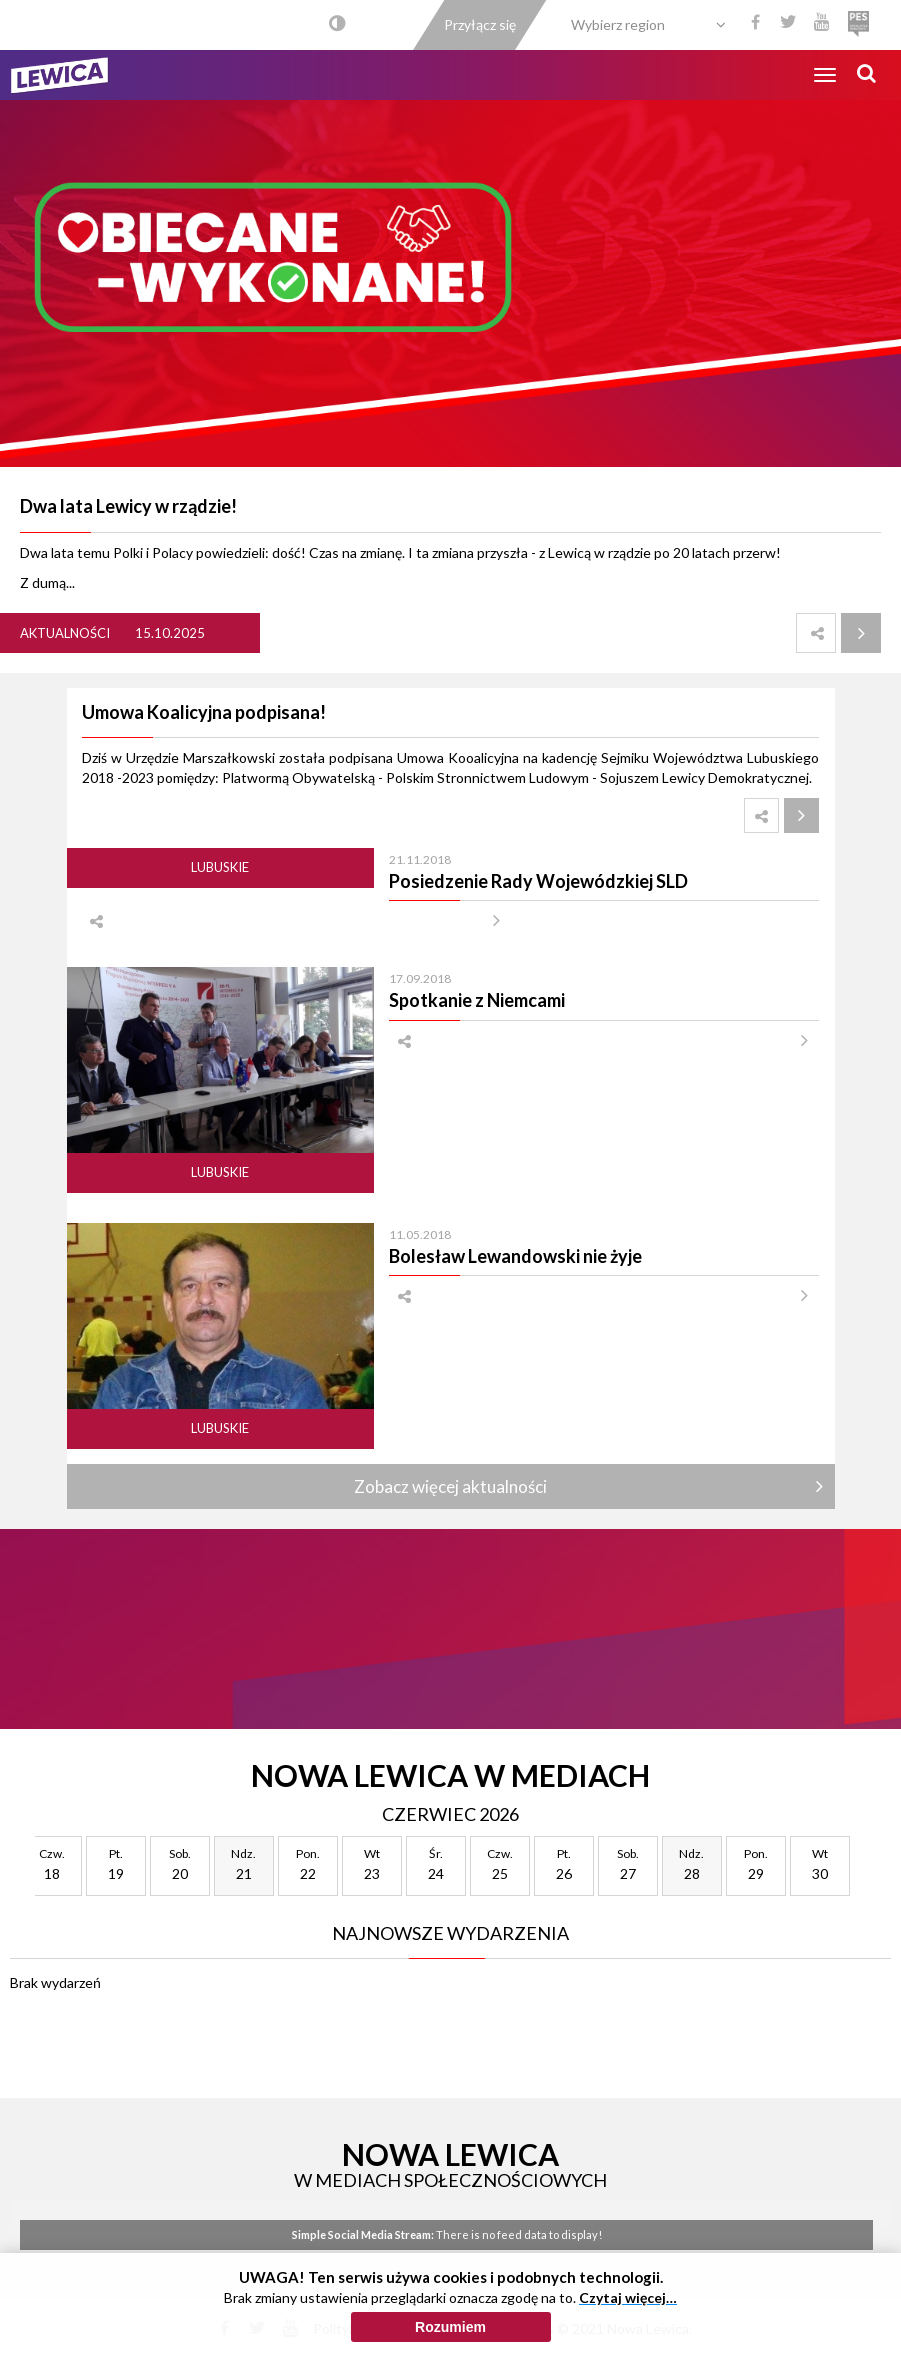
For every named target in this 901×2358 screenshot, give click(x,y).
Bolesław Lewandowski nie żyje (515, 1256)
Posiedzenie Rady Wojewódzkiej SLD (538, 881)
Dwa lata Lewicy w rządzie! (128, 506)
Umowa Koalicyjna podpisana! (204, 712)
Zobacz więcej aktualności (450, 1486)
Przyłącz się (480, 24)
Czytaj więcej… (628, 2297)
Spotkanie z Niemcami (477, 1000)
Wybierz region (618, 24)
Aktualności (65, 633)
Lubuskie (220, 867)
